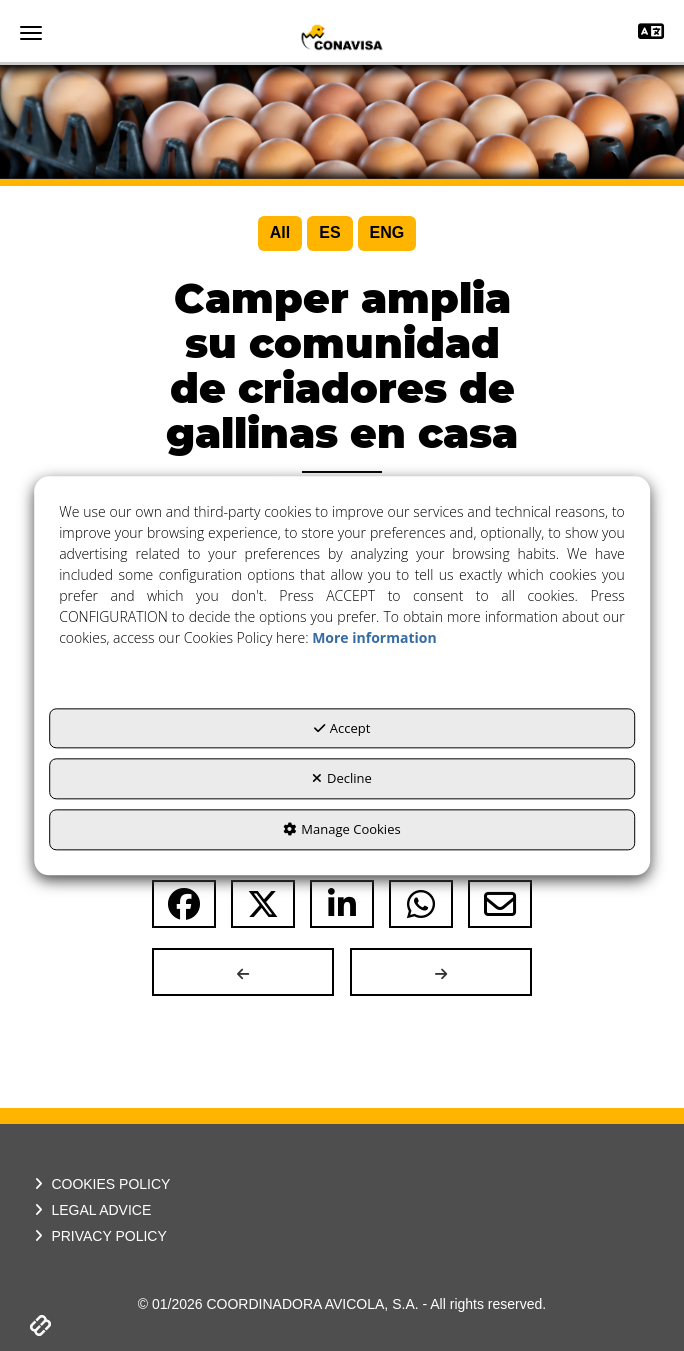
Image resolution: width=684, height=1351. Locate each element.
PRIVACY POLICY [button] (98, 1236)
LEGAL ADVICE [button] (90, 1210)
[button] (342, 37)
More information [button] (374, 637)
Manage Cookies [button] (341, 829)
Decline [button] (342, 779)
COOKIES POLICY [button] (100, 1184)
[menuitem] (280, 233)
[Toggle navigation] (651, 33)
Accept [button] (342, 728)
